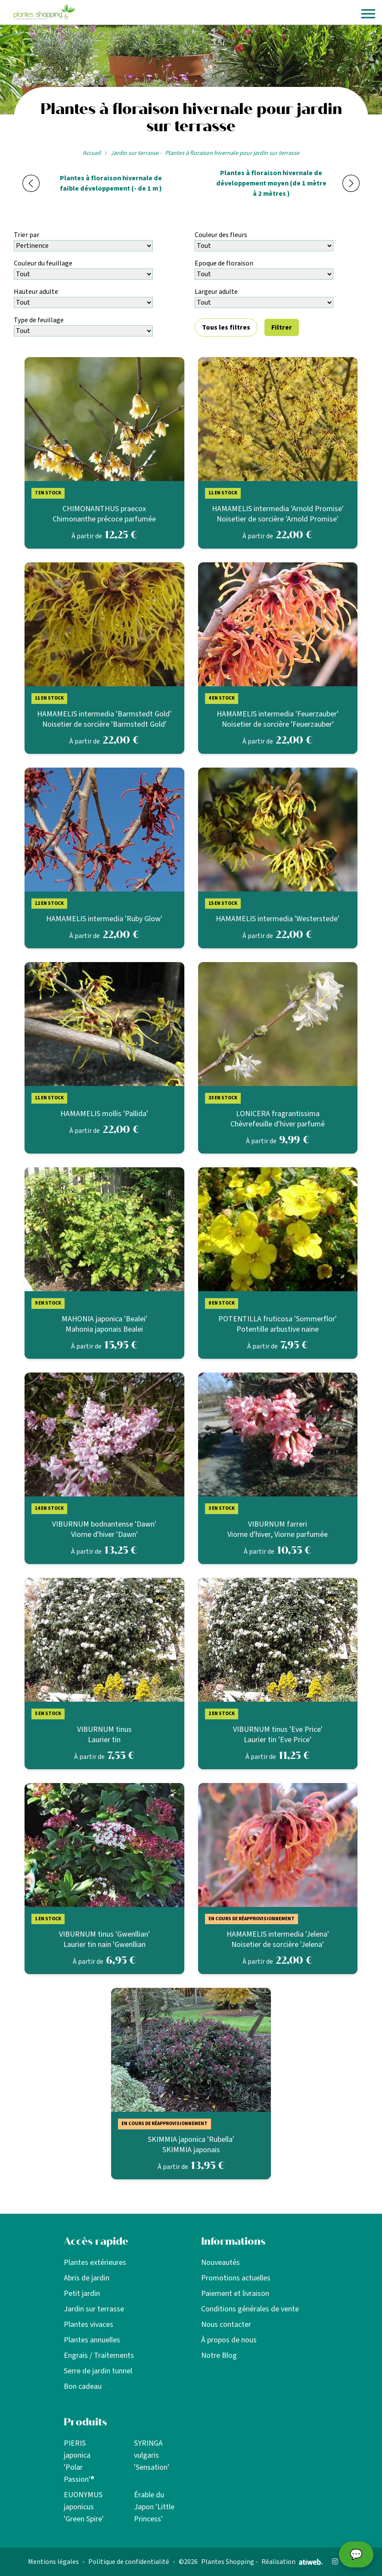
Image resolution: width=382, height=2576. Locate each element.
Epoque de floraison (224, 263)
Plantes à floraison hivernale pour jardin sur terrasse (232, 153)
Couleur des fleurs (221, 235)
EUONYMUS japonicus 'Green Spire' (84, 2507)
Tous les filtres (226, 327)
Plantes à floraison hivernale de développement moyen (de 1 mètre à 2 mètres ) (271, 183)
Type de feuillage (39, 320)
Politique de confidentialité (128, 2562)
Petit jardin (82, 2293)
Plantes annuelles (92, 2340)
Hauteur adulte (36, 291)
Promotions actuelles (235, 2278)
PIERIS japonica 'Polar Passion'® (79, 2461)
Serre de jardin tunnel (98, 2371)
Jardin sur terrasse (94, 2309)
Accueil (92, 153)
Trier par (26, 235)
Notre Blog (219, 2355)
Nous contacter (226, 2324)
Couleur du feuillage (43, 263)
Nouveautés (220, 2262)
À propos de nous (229, 2340)
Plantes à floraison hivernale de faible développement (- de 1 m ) (111, 183)
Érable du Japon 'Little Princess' (154, 2507)
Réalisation (292, 2562)
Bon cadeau (83, 2386)
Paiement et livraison (235, 2293)
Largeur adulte (216, 291)
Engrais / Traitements (99, 2355)
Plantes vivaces (88, 2324)
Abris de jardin (86, 2278)
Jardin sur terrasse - (136, 153)
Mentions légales (53, 2562)
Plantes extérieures (95, 2262)
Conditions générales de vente (250, 2309)
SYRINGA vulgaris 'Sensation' (151, 2455)
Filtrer (281, 327)
